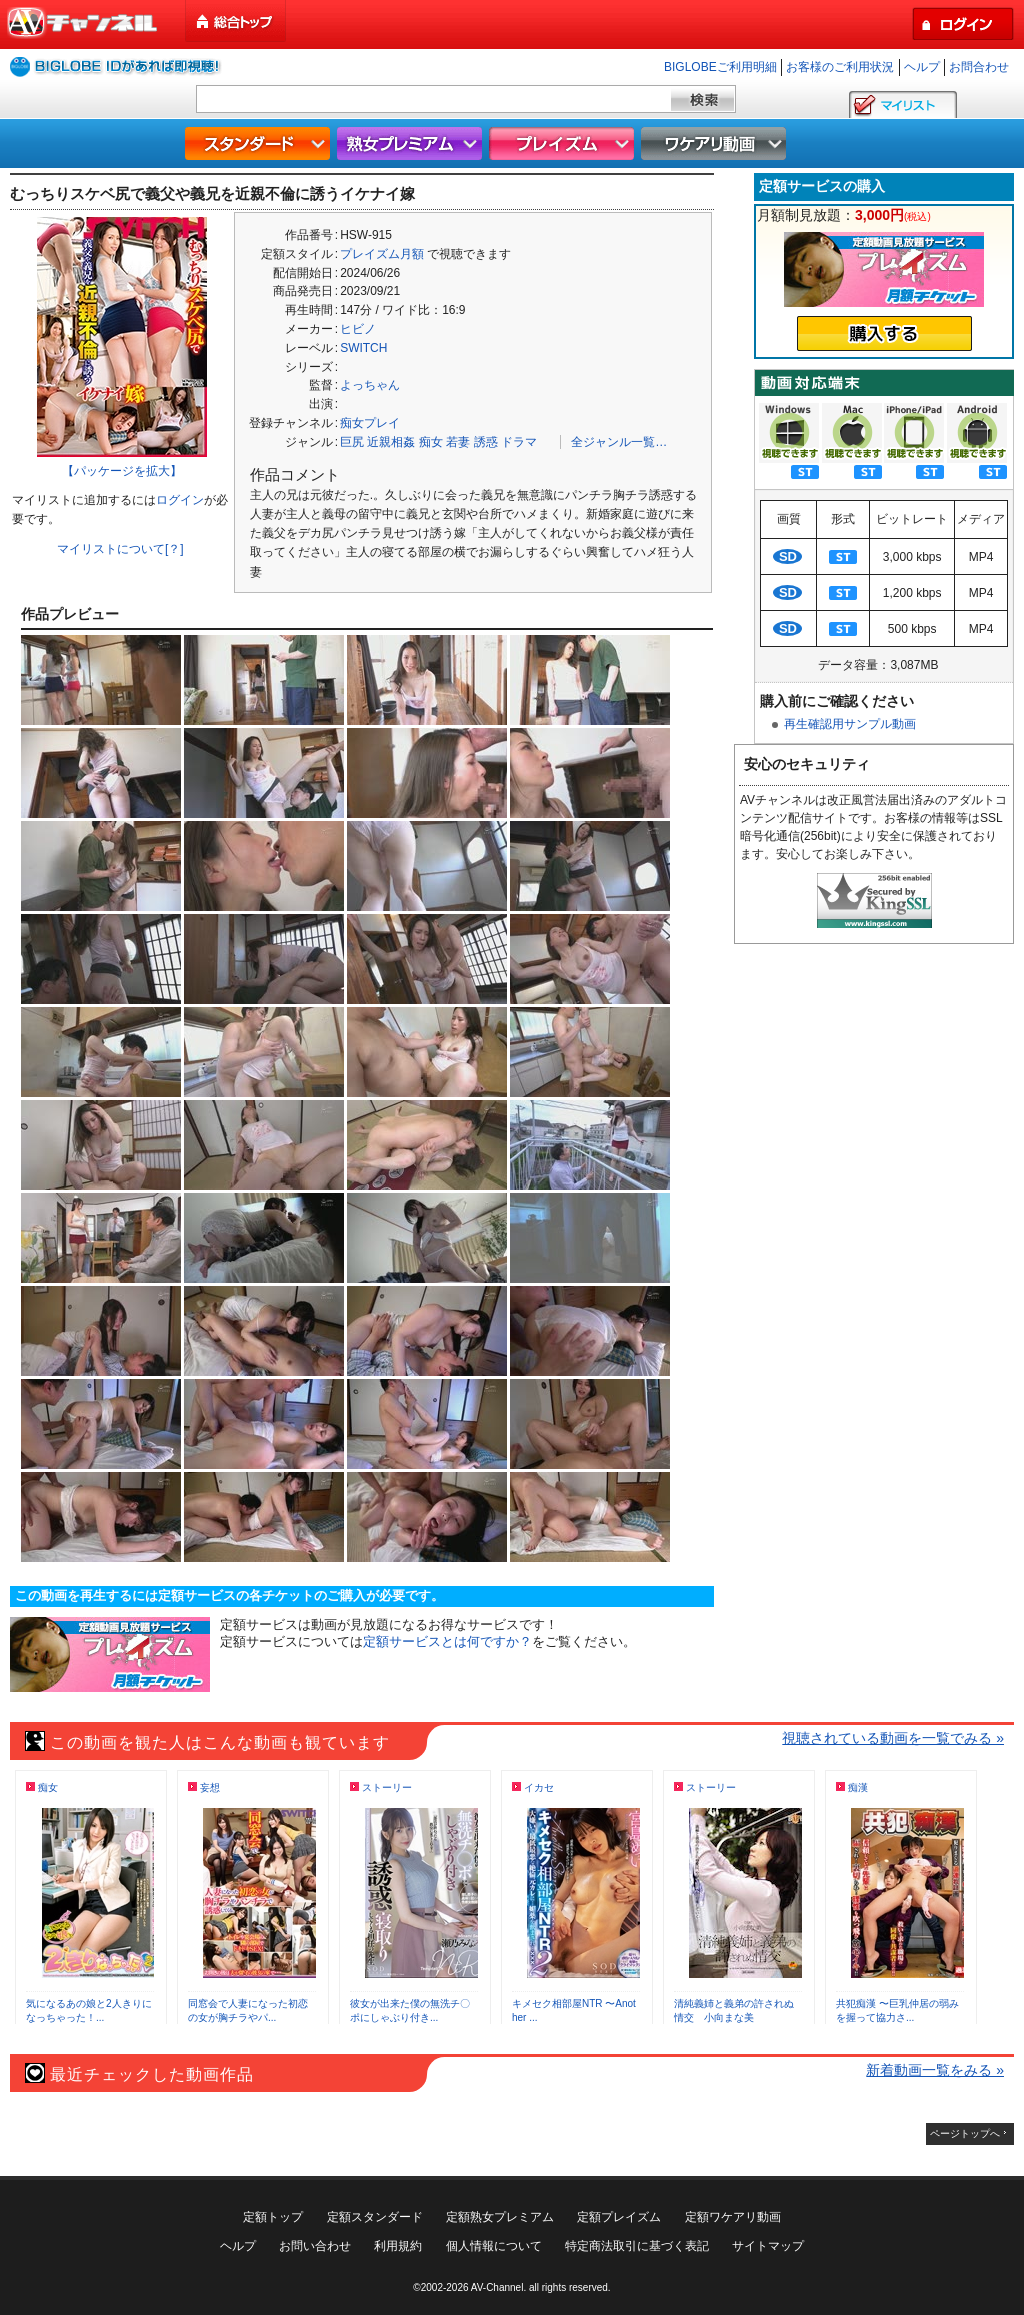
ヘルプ (922, 67)
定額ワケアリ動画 (733, 2217)
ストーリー (387, 1787)
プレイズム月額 (382, 254)
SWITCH (363, 348)
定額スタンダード (375, 2217)
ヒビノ (358, 329)
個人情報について (494, 2246)
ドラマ (519, 442)
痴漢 (858, 1787)
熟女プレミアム (412, 143)
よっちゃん (370, 385)
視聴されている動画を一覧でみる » (893, 1738)
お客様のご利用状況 (840, 67)
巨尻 (352, 442)
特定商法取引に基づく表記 (637, 2246)
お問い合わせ (315, 2246)
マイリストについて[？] (120, 549)
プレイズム (564, 143)
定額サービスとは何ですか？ (447, 1641)
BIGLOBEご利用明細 (720, 67)
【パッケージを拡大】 (122, 471)
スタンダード (260, 143)
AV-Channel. (498, 2287)
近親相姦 (391, 442)
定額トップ (273, 2217)
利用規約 (398, 2246)
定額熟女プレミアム (500, 2217)
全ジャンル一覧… (619, 442)
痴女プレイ (370, 423)
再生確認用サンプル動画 (850, 724)
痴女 (431, 442)
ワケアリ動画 (716, 143)
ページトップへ (965, 2133)
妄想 (210, 1787)
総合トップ (237, 21)
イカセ (539, 1787)
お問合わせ (979, 67)
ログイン (180, 500)
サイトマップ (768, 2246)
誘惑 (486, 442)
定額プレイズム (619, 2217)
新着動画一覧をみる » (935, 2070)
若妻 (458, 442)
